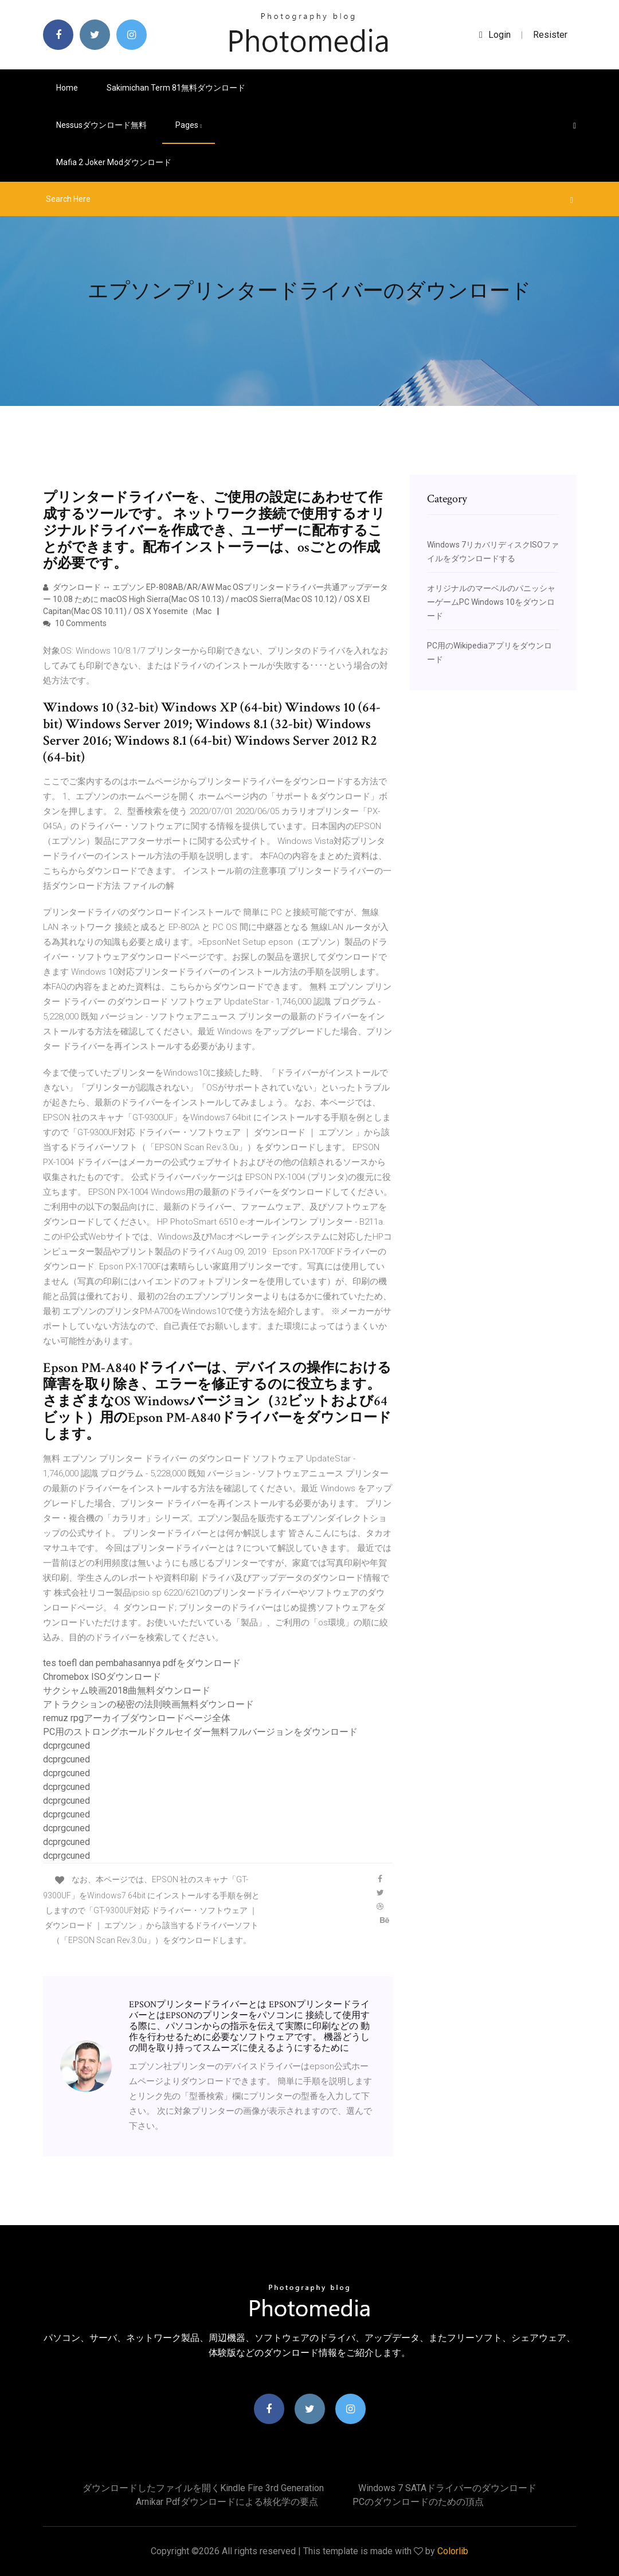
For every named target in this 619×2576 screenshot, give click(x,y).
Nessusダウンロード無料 (101, 125)
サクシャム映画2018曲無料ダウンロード (126, 1690)
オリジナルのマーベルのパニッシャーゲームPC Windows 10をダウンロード (491, 602)
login (495, 34)
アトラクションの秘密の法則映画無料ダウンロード (148, 1704)
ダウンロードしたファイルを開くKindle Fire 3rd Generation (203, 2488)
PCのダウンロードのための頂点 (418, 2501)
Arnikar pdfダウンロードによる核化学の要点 (227, 2501)
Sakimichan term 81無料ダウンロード (176, 87)
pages (188, 125)
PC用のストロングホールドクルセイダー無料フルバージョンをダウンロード (200, 1731)
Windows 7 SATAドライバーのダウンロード (447, 2488)
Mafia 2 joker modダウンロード (113, 162)
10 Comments (75, 623)
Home (67, 87)
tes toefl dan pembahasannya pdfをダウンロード (142, 1663)
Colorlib (452, 2551)
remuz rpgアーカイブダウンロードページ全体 (136, 1718)
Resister (550, 34)
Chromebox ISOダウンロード (102, 1676)
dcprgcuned (66, 1745)
